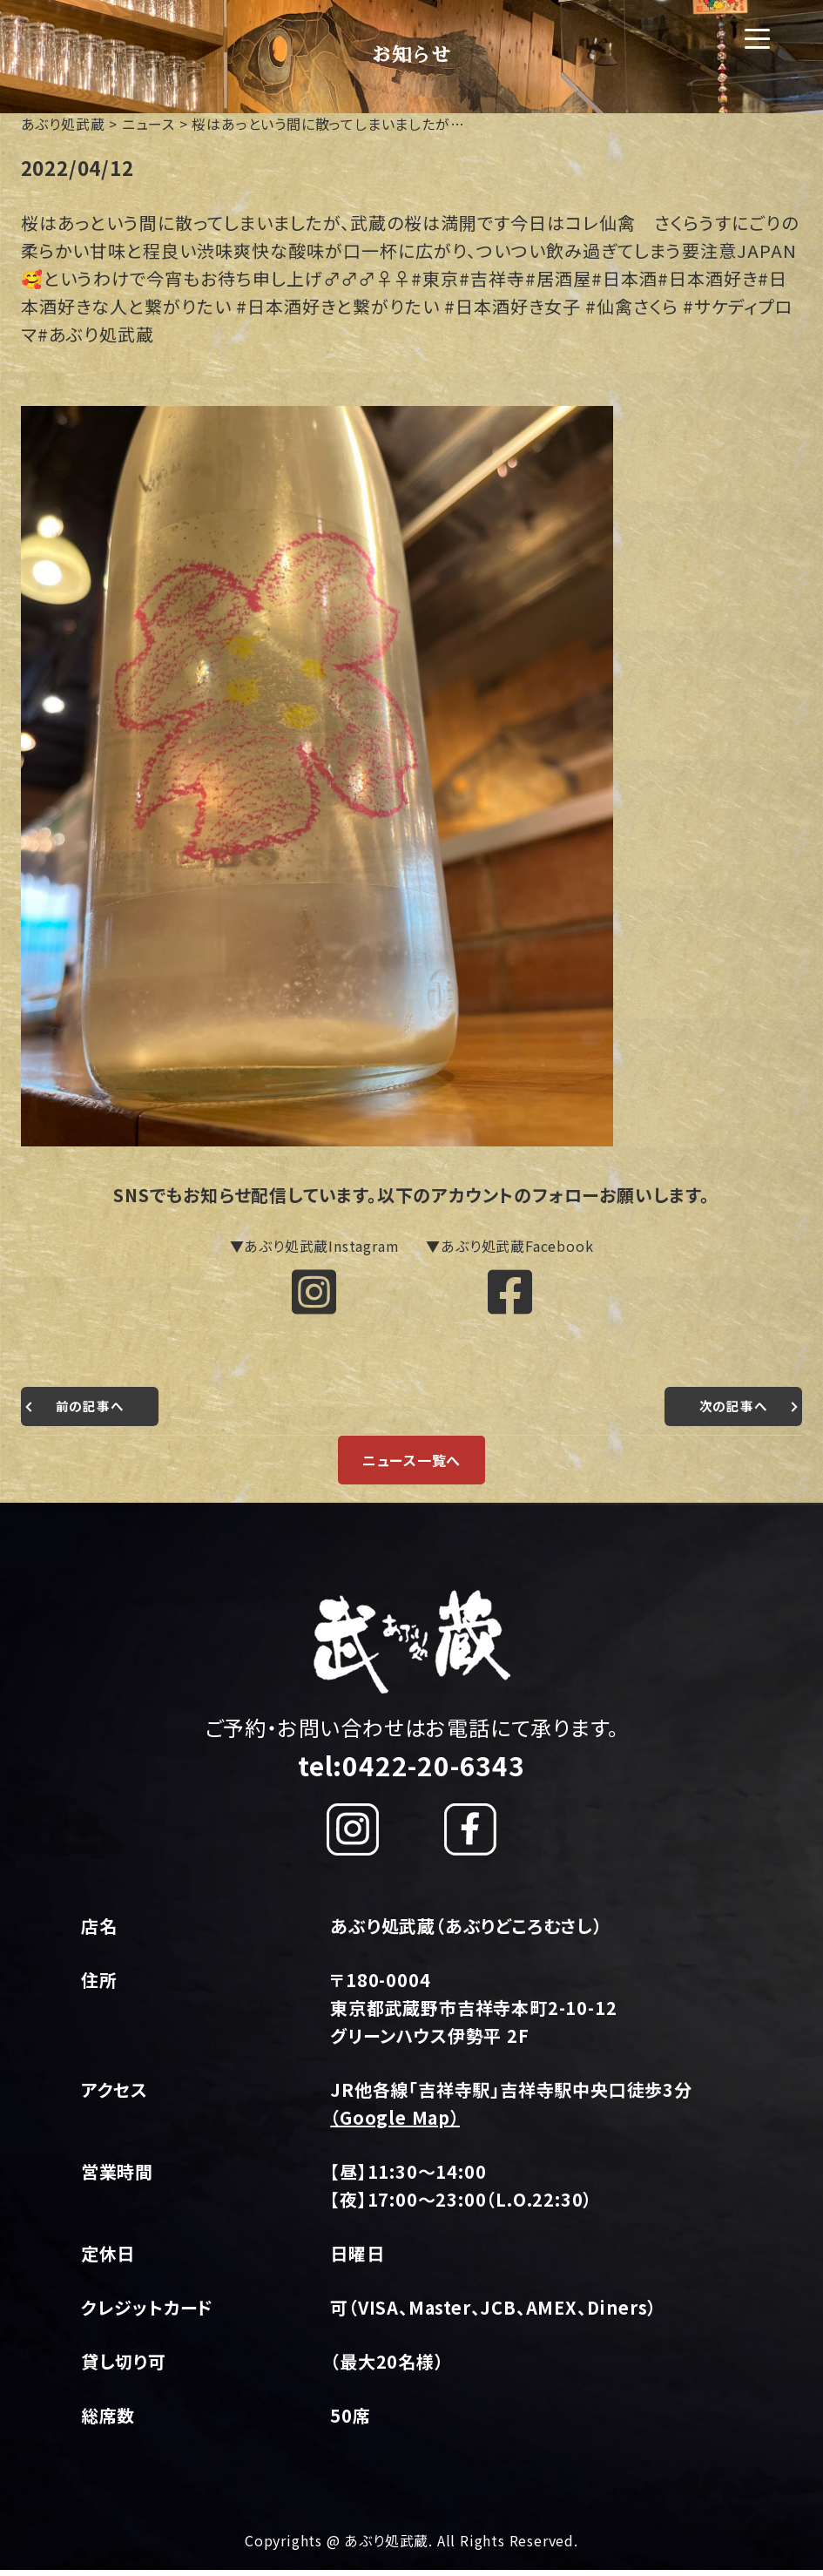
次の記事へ (730, 1412)
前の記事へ (92, 1412)
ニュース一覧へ (412, 1466)
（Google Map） (395, 2123)
